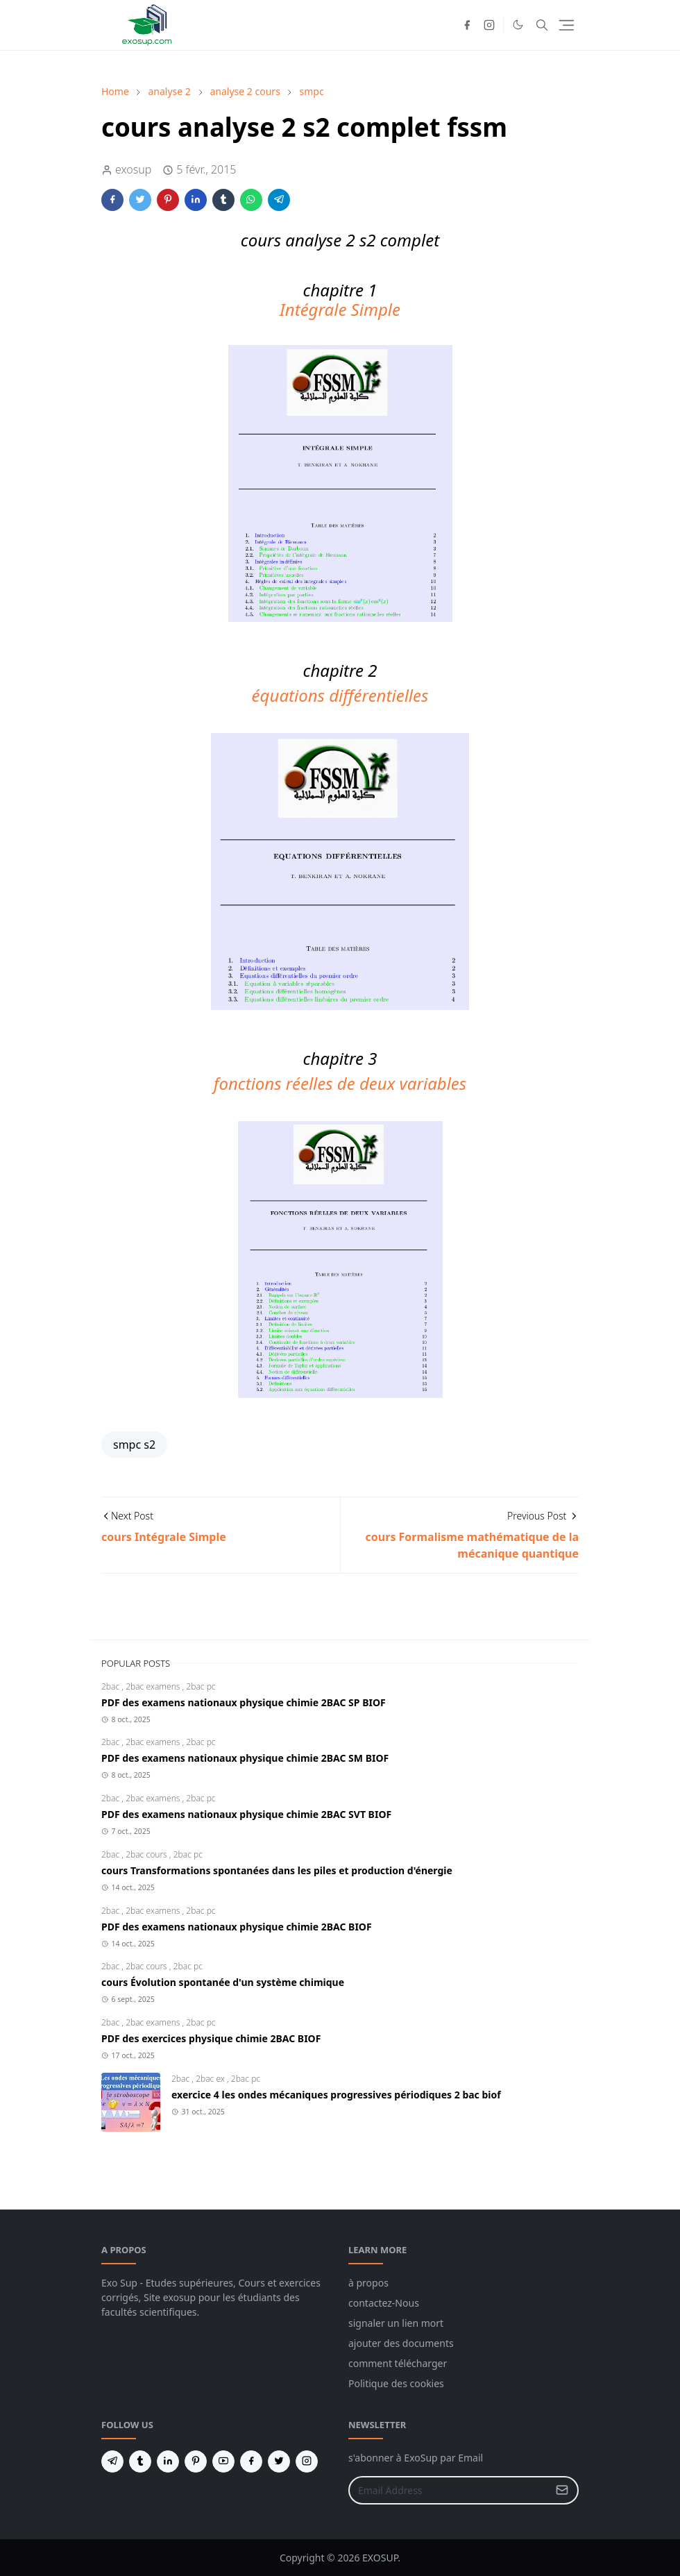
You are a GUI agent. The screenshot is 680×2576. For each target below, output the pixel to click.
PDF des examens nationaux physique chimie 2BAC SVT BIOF (246, 1814)
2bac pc (200, 1686)
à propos (368, 2282)
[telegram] (112, 2461)
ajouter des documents (401, 2343)
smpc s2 (134, 1444)
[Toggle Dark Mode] (518, 24)
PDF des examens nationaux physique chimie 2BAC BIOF (236, 1926)
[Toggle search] (541, 24)
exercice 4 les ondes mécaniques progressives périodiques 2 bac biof (336, 2094)
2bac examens (154, 1686)
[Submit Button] (562, 2490)
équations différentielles (340, 695)
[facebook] (467, 25)
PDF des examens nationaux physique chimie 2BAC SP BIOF (243, 1702)
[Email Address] (448, 2490)
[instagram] (489, 25)
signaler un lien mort (395, 2323)
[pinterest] (196, 2461)
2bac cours (147, 1854)
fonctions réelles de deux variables (340, 1083)
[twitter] (279, 2461)
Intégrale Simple (340, 309)
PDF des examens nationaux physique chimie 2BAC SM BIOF (245, 1758)
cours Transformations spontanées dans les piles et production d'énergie (276, 1870)
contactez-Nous (383, 2302)
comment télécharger (397, 2363)
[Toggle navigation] (566, 25)
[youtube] (223, 2461)
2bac (111, 1686)
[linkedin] (168, 2461)
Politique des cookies (396, 2383)
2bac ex (211, 2079)
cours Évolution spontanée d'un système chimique (222, 1982)
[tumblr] (140, 2461)
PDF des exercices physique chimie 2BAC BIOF (211, 2038)
